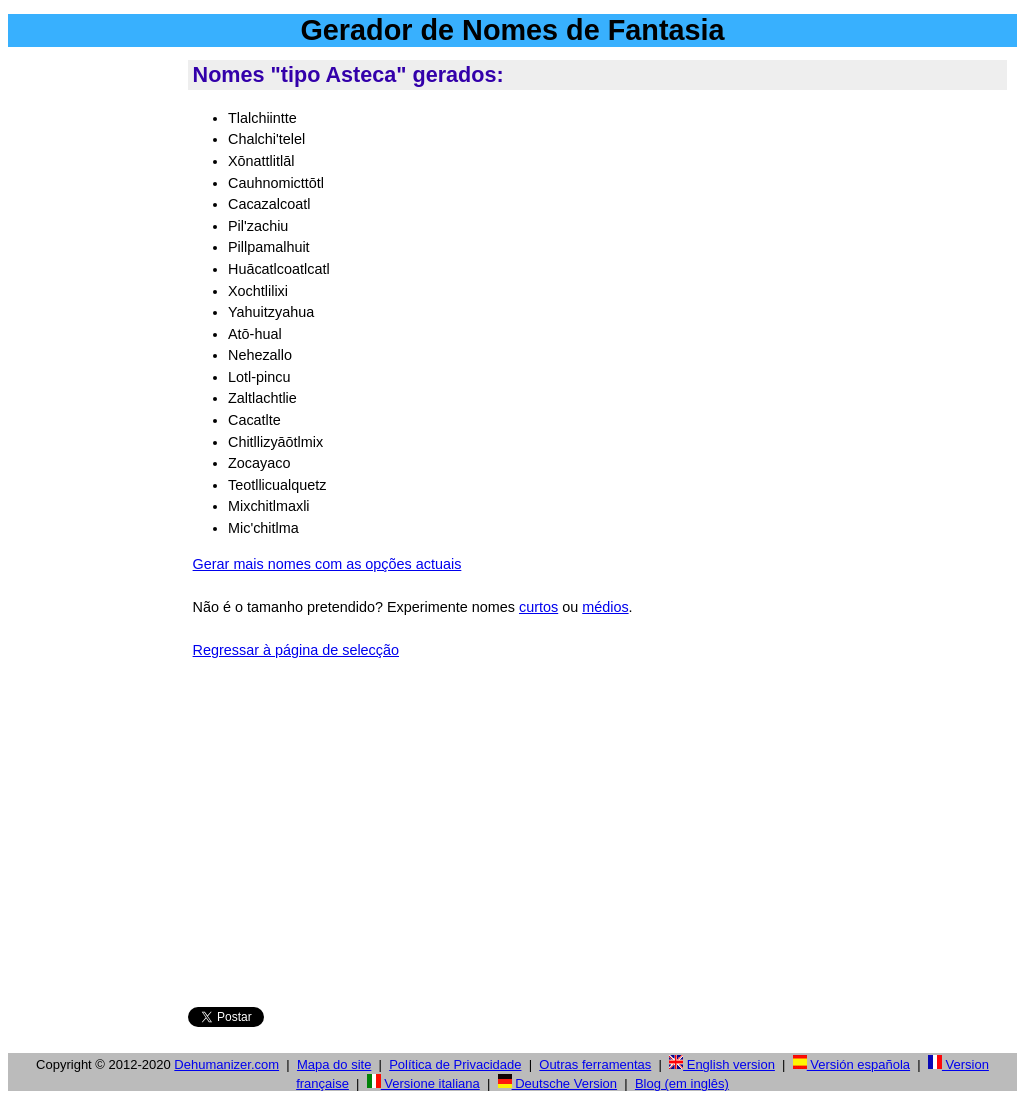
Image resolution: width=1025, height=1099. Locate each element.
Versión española (851, 1064)
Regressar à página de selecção (296, 650)
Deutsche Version (558, 1083)
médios (605, 607)
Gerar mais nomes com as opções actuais (327, 564)
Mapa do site (334, 1064)
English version (722, 1064)
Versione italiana (423, 1083)
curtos (538, 607)
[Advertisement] (94, 359)
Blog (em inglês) (682, 1083)
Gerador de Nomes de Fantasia (512, 30)
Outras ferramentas (595, 1064)
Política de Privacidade (455, 1064)
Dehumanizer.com (226, 1064)
